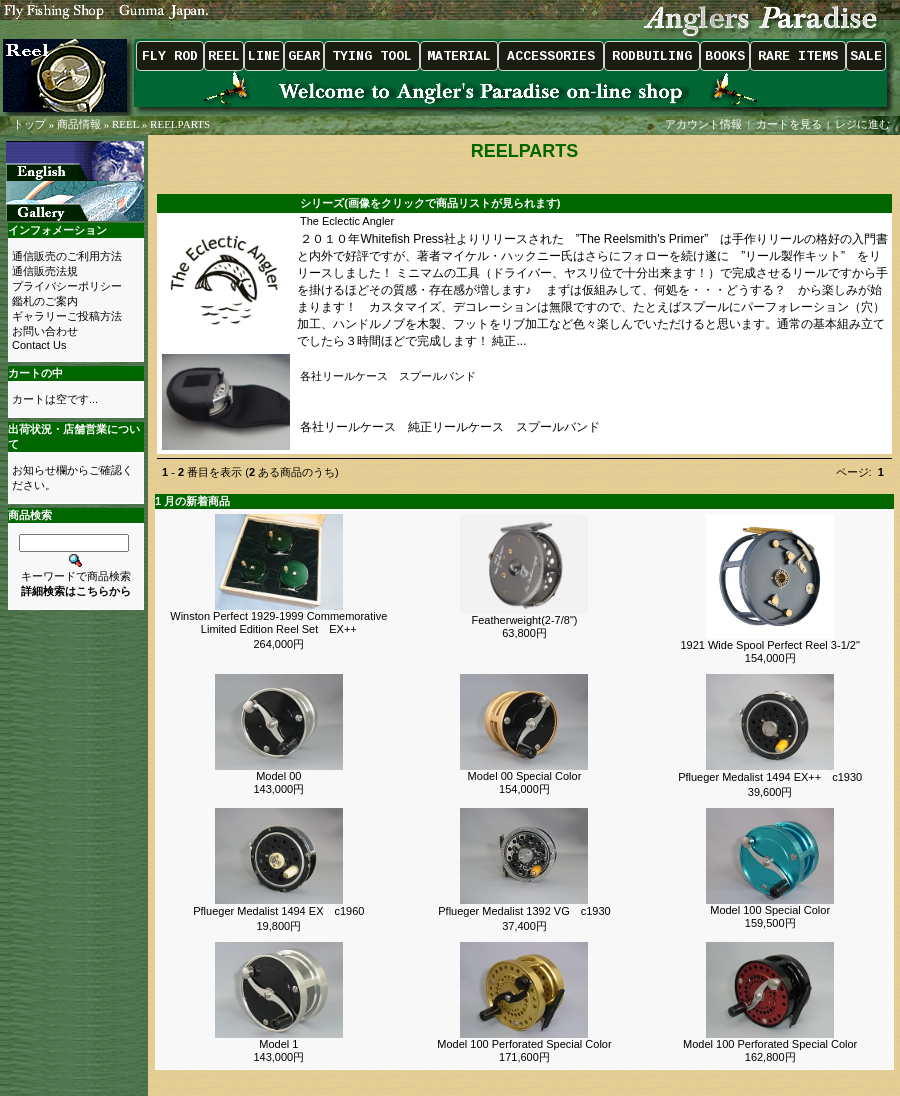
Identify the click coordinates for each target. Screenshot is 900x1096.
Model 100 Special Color (770, 910)
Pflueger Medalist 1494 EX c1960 (278, 911)
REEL (125, 124)
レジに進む (864, 124)
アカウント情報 (703, 124)
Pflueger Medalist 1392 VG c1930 (524, 911)
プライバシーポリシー (67, 286)
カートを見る (789, 124)
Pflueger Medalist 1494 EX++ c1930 (770, 777)
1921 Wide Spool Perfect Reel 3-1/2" (769, 645)
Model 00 (278, 776)
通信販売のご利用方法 (67, 256)
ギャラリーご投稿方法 (67, 316)
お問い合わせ (45, 331)
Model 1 (278, 1044)
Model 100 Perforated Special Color (524, 1044)
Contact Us (39, 345)
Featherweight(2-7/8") (524, 620)
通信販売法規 (45, 271)
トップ (29, 124)
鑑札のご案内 (45, 301)
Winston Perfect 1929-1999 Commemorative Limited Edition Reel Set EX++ (278, 622)
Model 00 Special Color (525, 776)
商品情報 (79, 124)
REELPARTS (180, 124)
